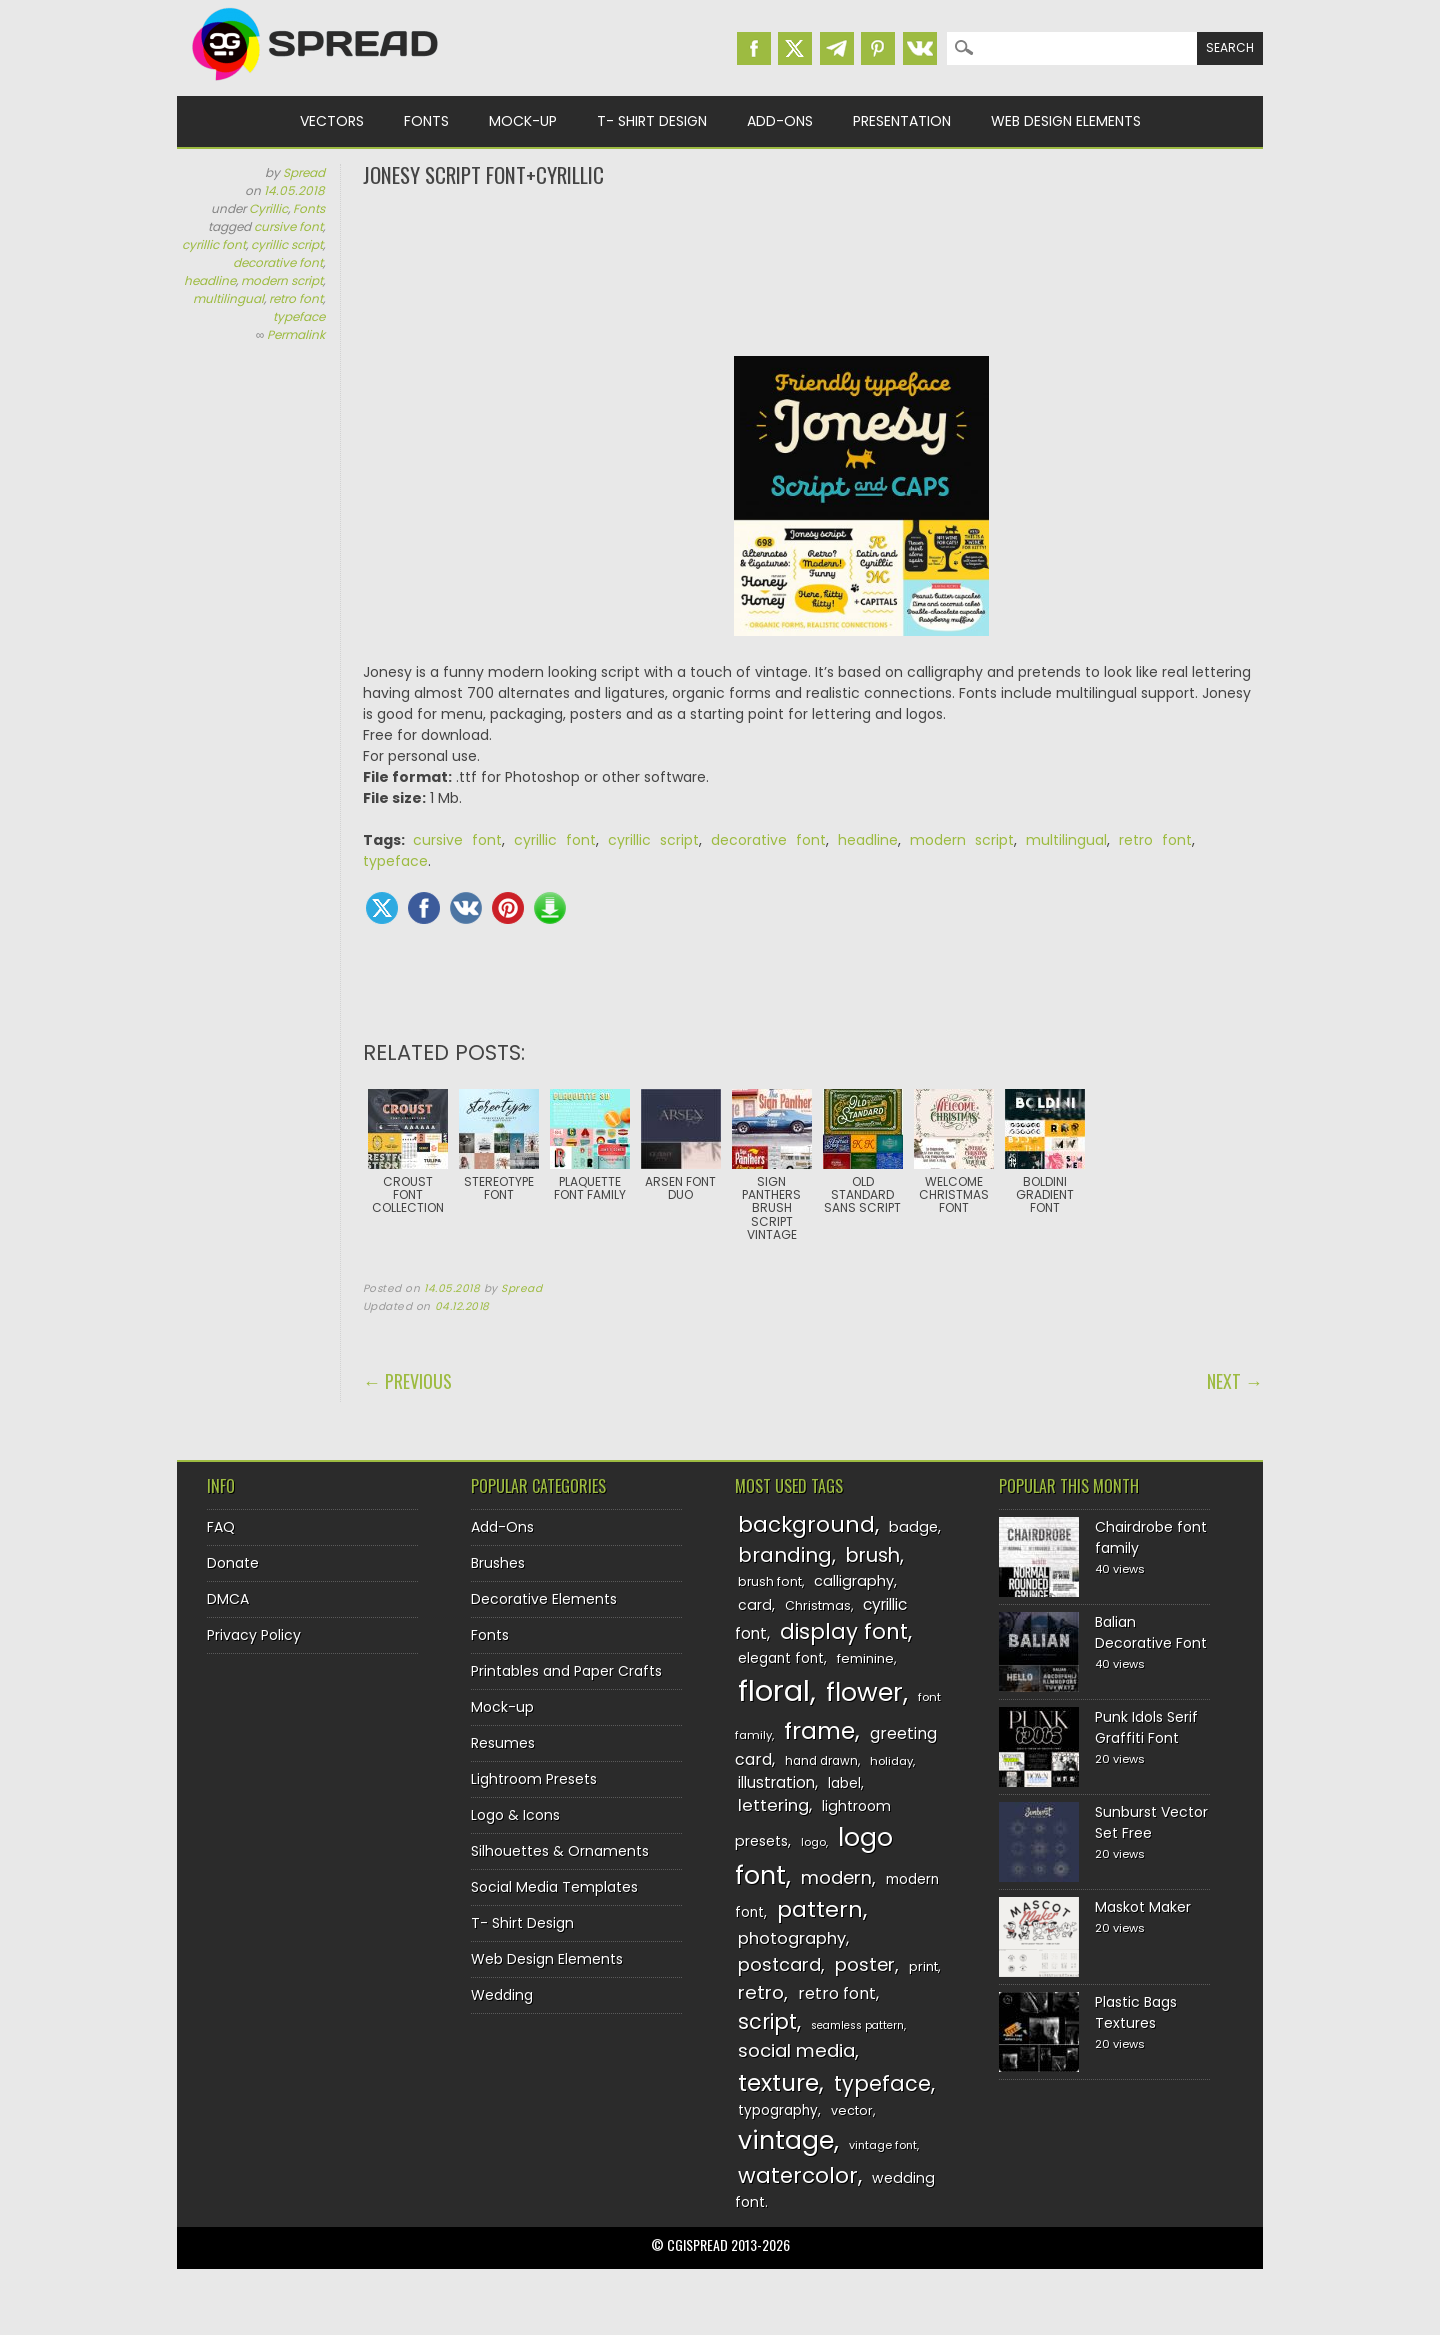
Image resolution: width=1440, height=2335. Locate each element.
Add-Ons (780, 121)
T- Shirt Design (652, 121)
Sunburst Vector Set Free (1151, 1822)
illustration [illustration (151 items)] (776, 1782)
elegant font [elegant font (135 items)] (781, 1658)
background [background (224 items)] (806, 1524)
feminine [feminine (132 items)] (865, 1658)
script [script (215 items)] (767, 2021)
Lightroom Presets (534, 1779)
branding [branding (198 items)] (785, 1555)
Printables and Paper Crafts (566, 1671)
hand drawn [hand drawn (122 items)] (821, 1761)
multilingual (228, 298)
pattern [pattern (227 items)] (820, 1909)
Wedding (502, 1995)
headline (210, 280)
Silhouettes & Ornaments (560, 1851)
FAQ (221, 1527)
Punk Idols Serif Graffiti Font (1146, 1727)
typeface (299, 316)
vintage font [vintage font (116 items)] (883, 2145)
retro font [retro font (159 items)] (837, 1993)
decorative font (278, 262)
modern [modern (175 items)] (836, 1877)
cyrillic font (214, 244)
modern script (282, 280)
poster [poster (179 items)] (865, 1964)
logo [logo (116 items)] (813, 1842)
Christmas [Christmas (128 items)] (818, 1605)
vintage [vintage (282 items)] (786, 2140)
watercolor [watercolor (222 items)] (798, 2175)
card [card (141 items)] (755, 1605)
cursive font (288, 226)
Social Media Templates (554, 1887)
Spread (304, 172)
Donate (233, 1563)
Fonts (426, 121)
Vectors (332, 121)
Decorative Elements (544, 1599)
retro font (296, 298)
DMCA (228, 1599)
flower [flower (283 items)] (864, 1692)
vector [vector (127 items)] (852, 2110)
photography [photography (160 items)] (792, 1938)
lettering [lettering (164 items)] (773, 1805)
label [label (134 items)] (844, 1783)
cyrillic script (287, 244)
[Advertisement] (813, 270)
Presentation (902, 121)
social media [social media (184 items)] (796, 2050)
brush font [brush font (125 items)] (770, 1581)
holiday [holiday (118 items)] (891, 1761)
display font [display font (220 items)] (844, 1631)
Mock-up (523, 121)
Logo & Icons (515, 1815)
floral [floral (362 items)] (774, 1690)
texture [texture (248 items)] (778, 2082)
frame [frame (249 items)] (819, 1730)
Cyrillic (268, 208)
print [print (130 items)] (923, 1966)
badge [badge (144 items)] (913, 1527)
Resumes (503, 1743)
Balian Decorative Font (1151, 1632)
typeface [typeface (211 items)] (882, 2083)
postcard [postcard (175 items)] (779, 1964)
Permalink (296, 334)
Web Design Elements (1066, 121)
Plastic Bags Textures (1136, 2012)
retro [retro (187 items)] (761, 1992)
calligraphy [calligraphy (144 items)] (854, 1581)
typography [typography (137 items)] (778, 2110)
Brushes (498, 1563)
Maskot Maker (1143, 1907)
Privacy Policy (254, 1635)
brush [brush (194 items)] (873, 1555)
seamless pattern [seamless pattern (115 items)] (857, 2025)
